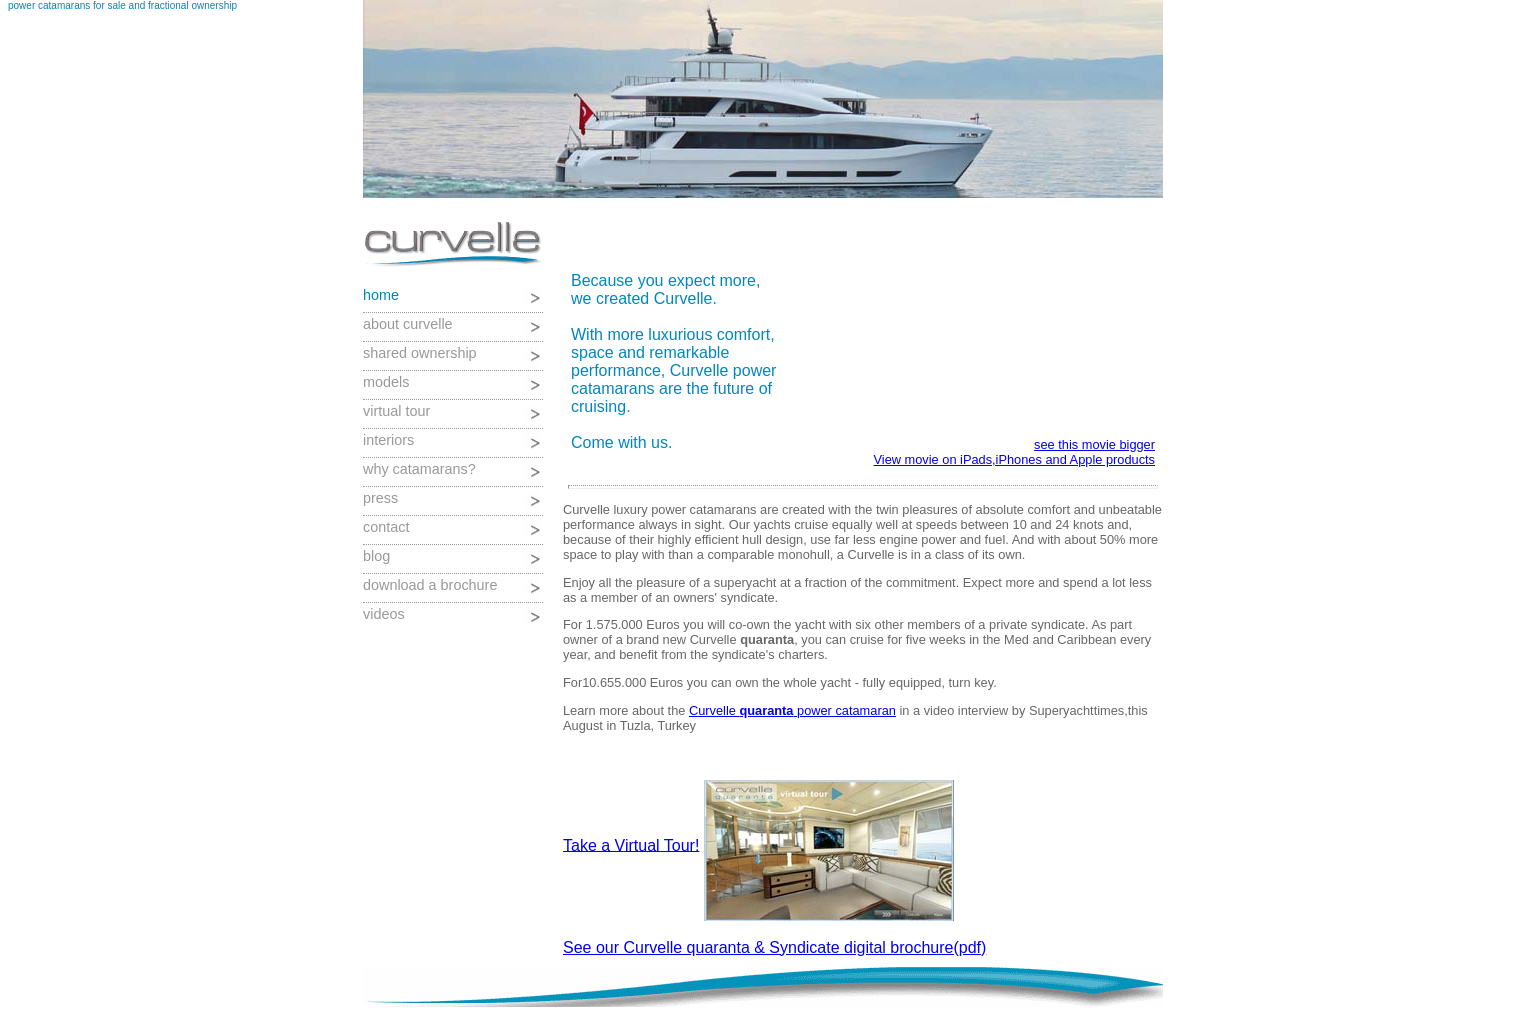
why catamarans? (419, 469)
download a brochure (430, 585)
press (380, 498)
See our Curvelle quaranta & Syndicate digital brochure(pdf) (774, 947)
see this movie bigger (1094, 444)
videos (384, 614)
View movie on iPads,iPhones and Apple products (1014, 459)
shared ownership (420, 353)
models (386, 382)
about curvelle (408, 324)
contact (386, 527)
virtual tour (396, 411)
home (381, 295)
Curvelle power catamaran (792, 710)
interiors (388, 440)
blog (376, 556)
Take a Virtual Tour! (631, 844)
